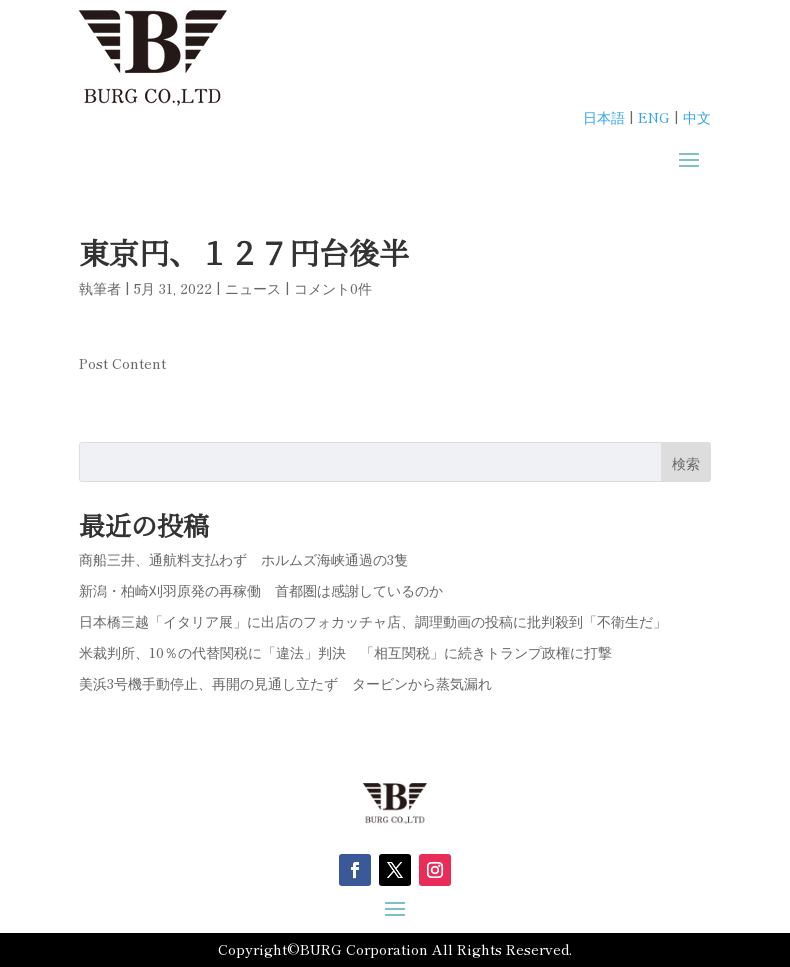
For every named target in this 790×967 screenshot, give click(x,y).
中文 (697, 117)
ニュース (253, 288)
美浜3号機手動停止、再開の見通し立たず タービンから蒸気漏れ (292, 683)
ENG (654, 117)
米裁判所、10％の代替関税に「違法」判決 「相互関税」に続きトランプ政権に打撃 (345, 652)
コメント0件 (333, 288)
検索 (686, 463)
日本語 (604, 117)
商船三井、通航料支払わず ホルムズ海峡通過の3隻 (243, 559)
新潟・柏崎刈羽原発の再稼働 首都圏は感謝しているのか (261, 590)
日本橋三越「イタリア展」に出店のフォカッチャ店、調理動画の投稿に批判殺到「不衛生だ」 (373, 621)
